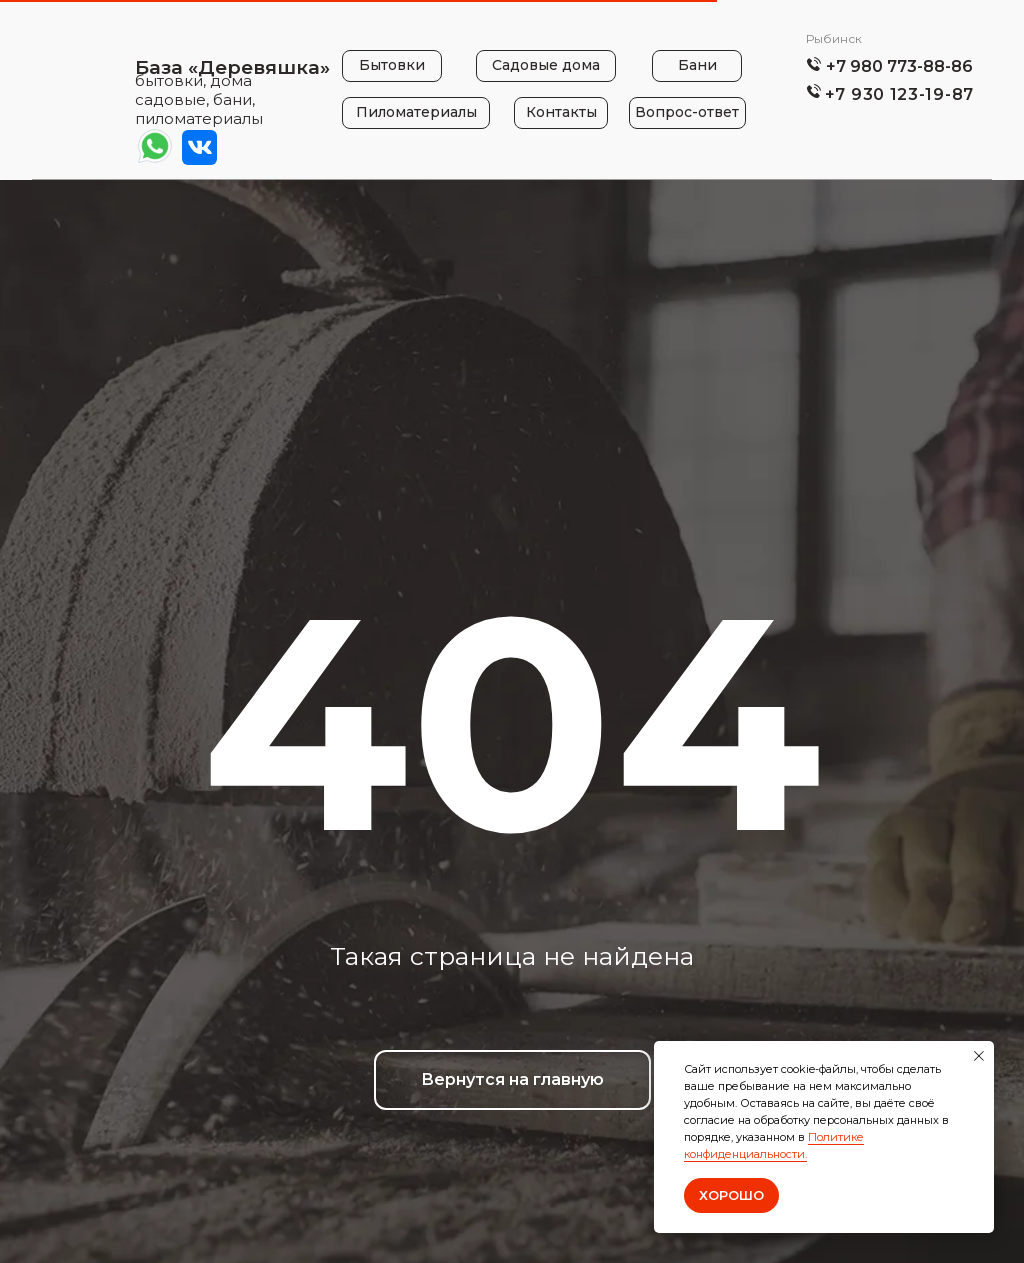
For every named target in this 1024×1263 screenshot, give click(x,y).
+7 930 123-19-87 (899, 94)
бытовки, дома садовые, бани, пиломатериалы (199, 99)
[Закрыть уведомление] (979, 1056)
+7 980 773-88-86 (899, 66)
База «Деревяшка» (232, 67)
